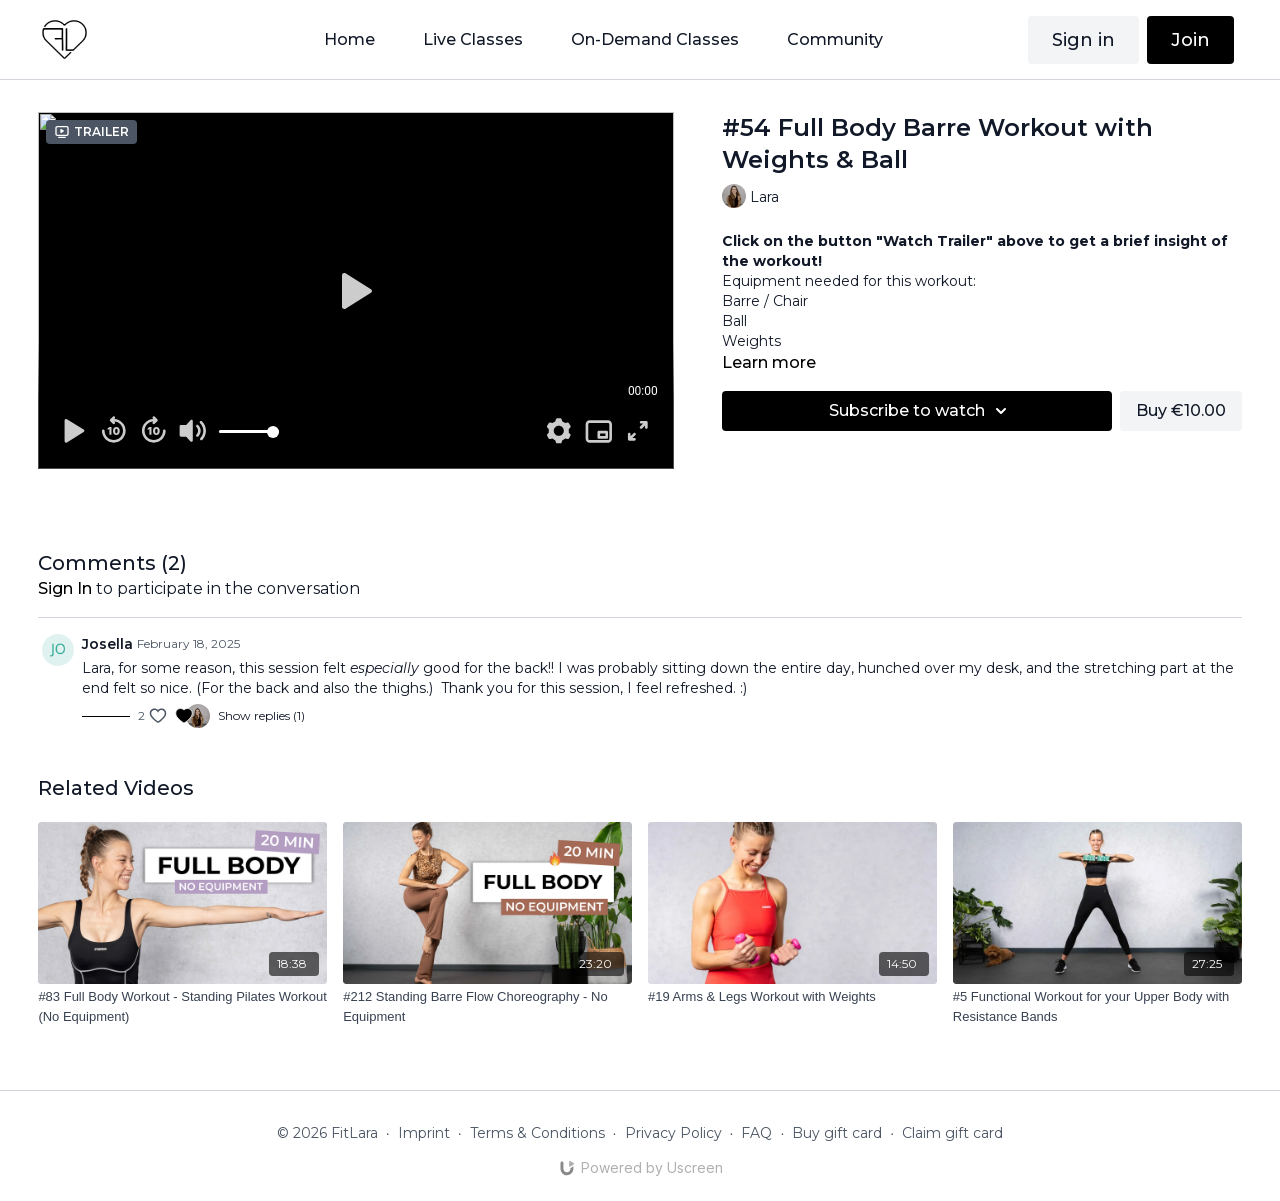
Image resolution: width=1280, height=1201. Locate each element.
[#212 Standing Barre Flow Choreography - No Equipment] (487, 1006)
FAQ (756, 1133)
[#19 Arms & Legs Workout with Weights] (792, 997)
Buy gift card (837, 1133)
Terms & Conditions (537, 1133)
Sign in (1083, 40)
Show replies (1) (261, 715)
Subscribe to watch (921, 411)
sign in (65, 588)
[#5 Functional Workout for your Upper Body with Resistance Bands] (1097, 1006)
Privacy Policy (673, 1133)
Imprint (424, 1133)
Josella (107, 644)
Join (1190, 40)
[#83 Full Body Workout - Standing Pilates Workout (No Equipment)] (182, 1006)
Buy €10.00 (1181, 410)
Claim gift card (952, 1133)
